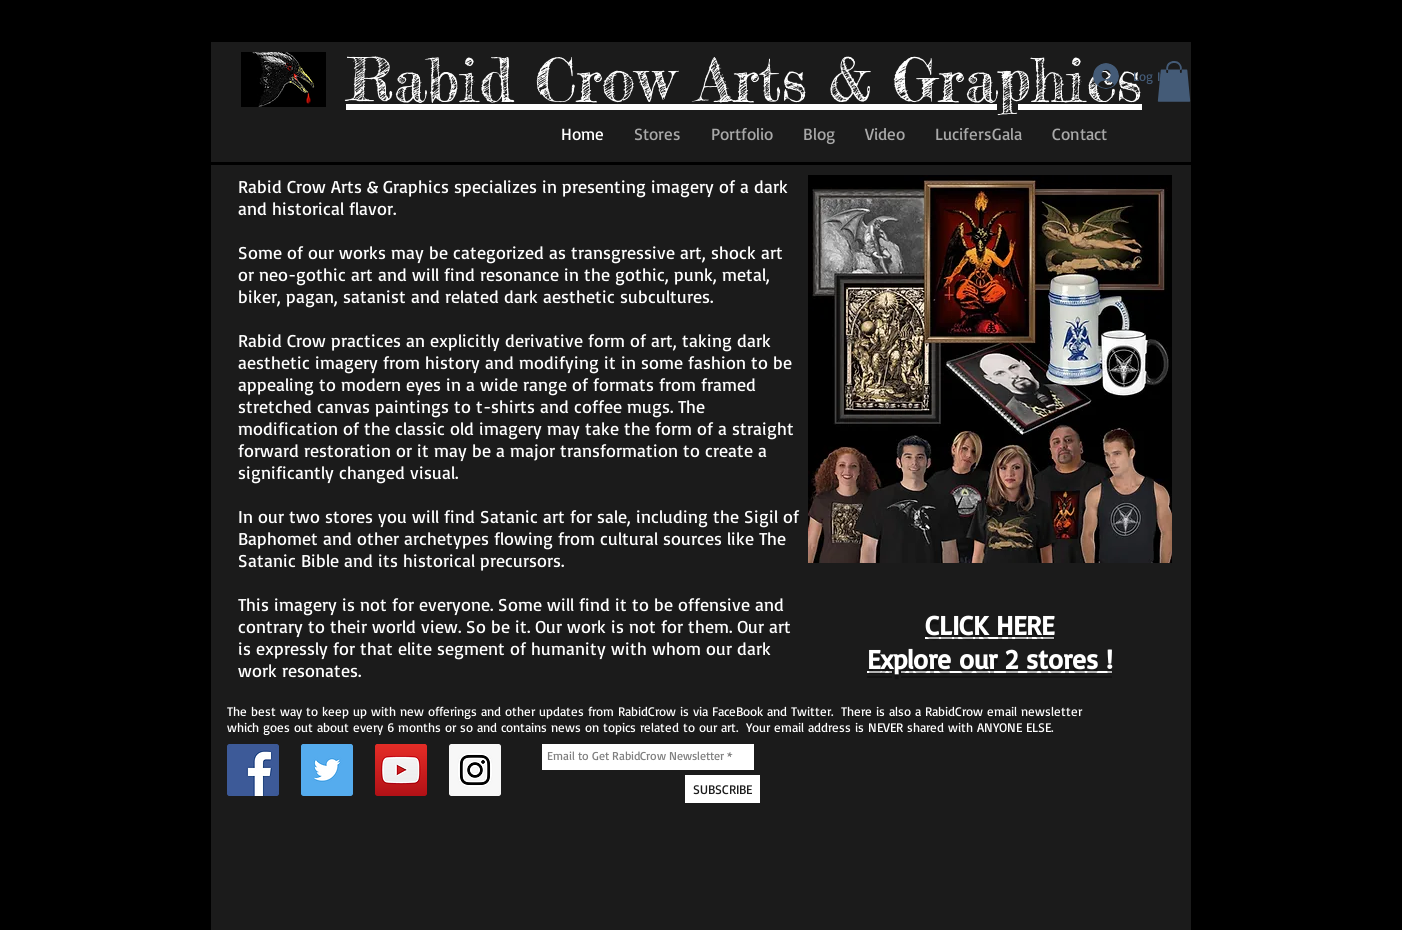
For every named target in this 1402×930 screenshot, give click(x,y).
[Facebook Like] (279, 139)
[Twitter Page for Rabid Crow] (327, 770)
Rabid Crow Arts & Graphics (744, 79)
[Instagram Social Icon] (475, 770)
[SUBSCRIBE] (722, 789)
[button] (1174, 81)
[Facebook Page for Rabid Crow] (253, 770)
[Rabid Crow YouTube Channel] (401, 770)
